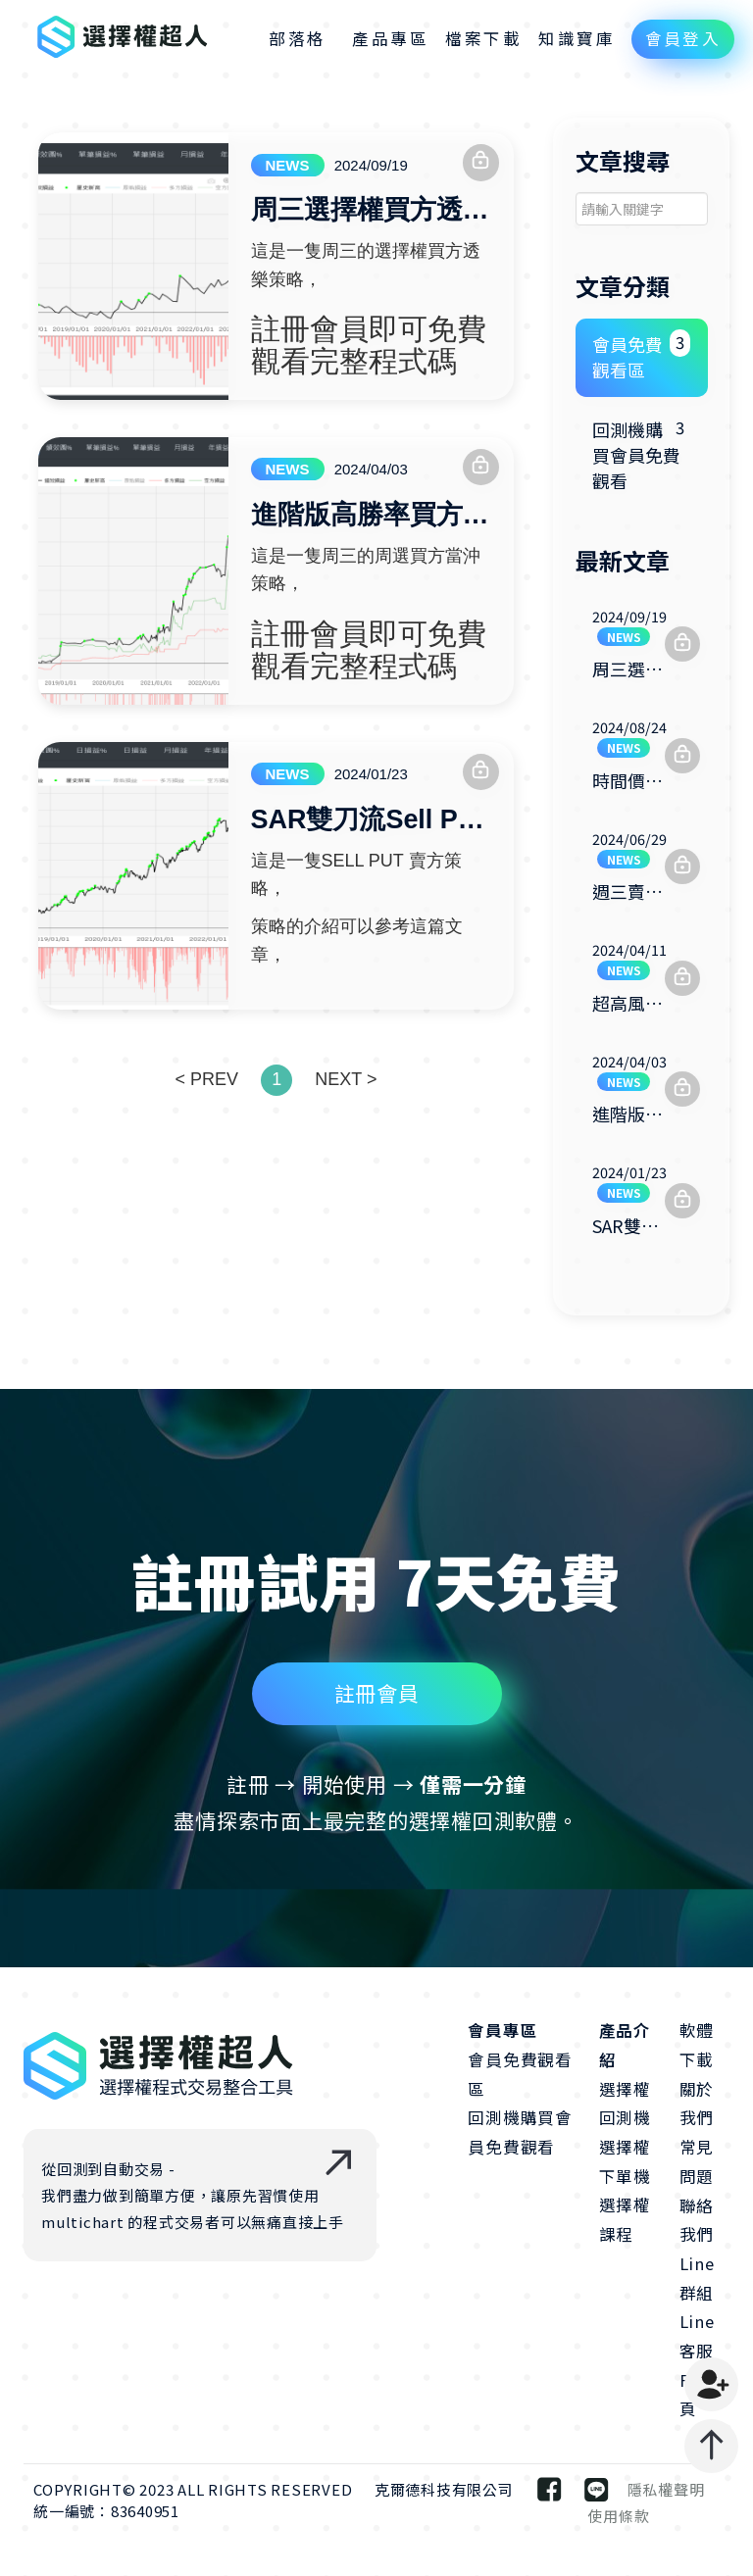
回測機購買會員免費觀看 (641, 453)
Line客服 (697, 2336)
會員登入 (683, 38)
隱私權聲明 (666, 2490)
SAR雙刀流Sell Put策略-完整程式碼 (371, 820)
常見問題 (697, 2162)
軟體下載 (697, 2045)
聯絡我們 (697, 2220)
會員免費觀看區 (641, 355)
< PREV (206, 1079)
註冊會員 (377, 1765)
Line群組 (697, 2279)
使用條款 (618, 2516)
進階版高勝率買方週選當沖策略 (371, 515)
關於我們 (697, 2104)
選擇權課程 (625, 2220)
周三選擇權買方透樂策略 (371, 210)
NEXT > (345, 1079)
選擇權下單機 (625, 2162)
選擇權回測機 (625, 2104)
